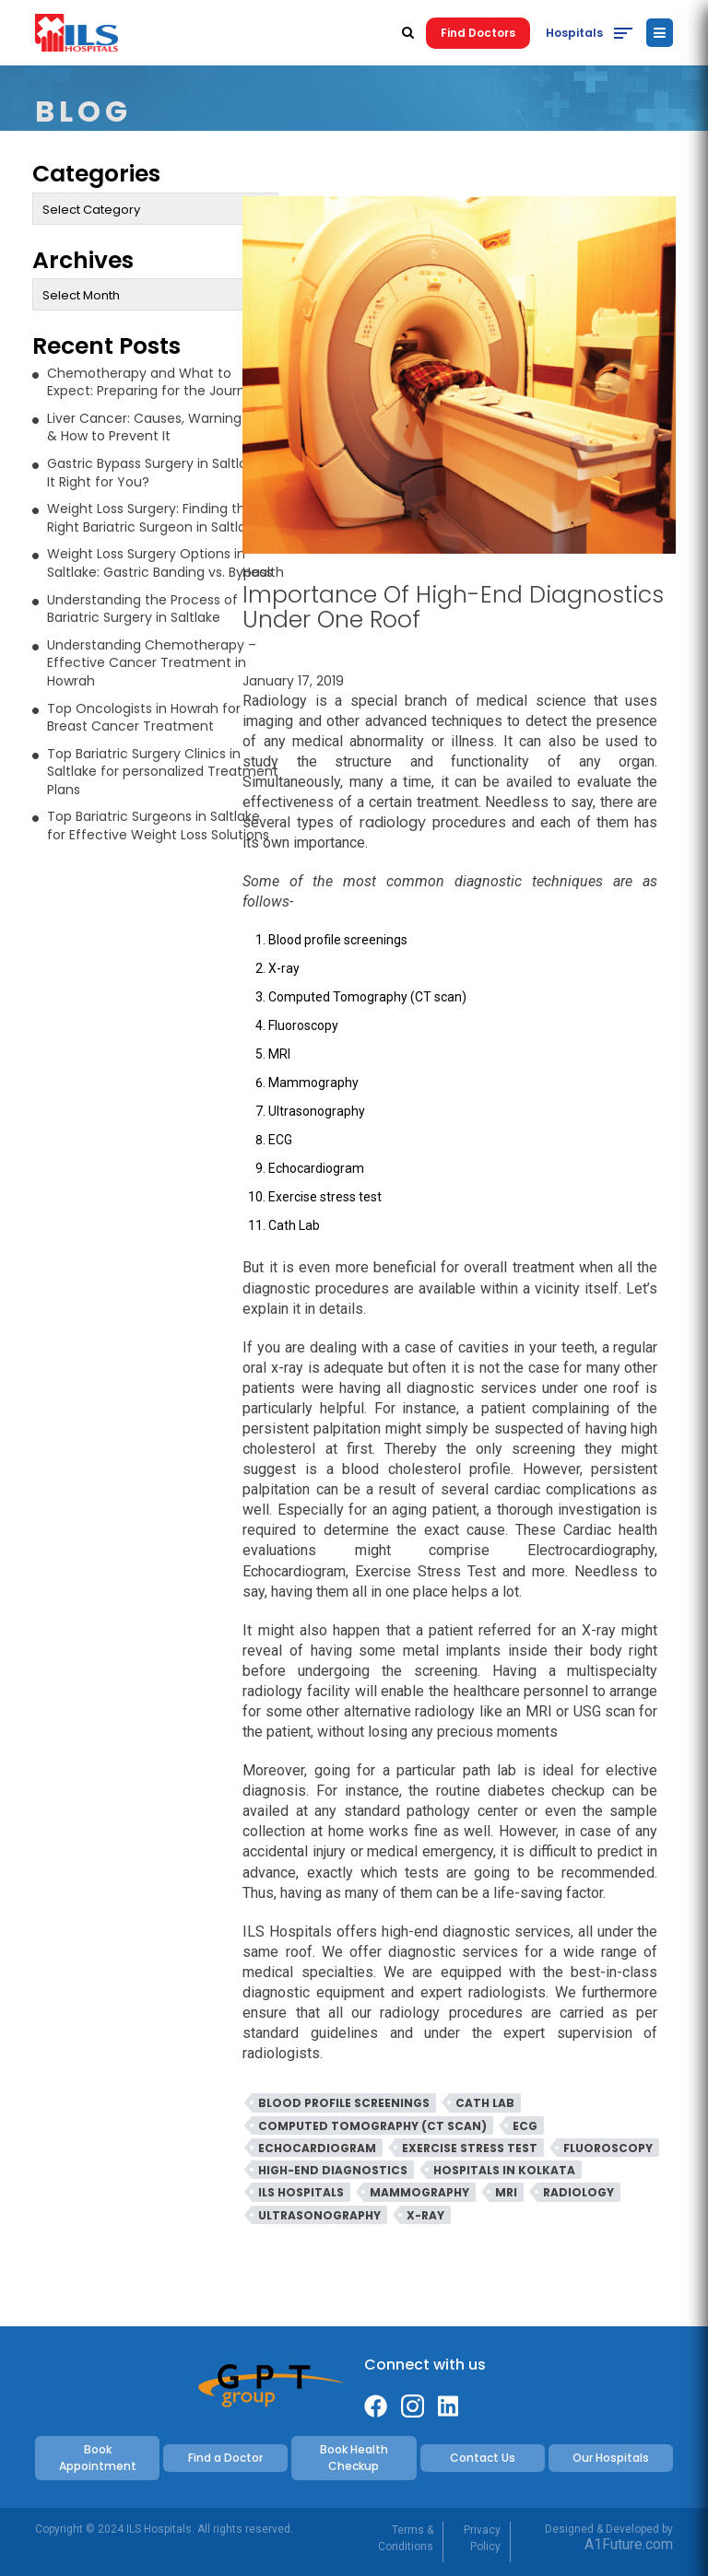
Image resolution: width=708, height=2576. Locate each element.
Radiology (578, 2192)
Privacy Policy (482, 2538)
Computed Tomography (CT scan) (372, 2126)
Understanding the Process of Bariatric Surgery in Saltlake (142, 609)
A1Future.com (628, 2544)
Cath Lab (484, 2103)
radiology (392, 822)
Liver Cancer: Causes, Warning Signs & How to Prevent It (162, 427)
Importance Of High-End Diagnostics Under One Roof (453, 607)
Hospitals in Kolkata (504, 2170)
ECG (525, 2126)
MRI (506, 2192)
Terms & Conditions (405, 2538)
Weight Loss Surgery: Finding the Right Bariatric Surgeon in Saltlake (154, 517)
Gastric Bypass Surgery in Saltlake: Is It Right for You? (162, 472)
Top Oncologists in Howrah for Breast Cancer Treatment (144, 717)
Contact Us (482, 2457)
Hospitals (574, 33)
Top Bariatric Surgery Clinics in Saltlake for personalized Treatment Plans (162, 771)
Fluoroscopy (608, 2148)
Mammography (419, 2192)
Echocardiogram (317, 2148)
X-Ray (425, 2215)
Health (263, 572)
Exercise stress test (469, 2148)
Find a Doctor (225, 2457)
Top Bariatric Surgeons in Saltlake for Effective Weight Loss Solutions (158, 825)
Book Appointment (97, 2457)
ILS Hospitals (301, 2192)
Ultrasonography (319, 2215)
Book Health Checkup (354, 2457)
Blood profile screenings (344, 2103)
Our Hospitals (610, 2457)
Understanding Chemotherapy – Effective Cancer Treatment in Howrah (151, 663)
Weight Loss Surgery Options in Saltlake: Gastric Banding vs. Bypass (160, 562)
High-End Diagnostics (332, 2170)
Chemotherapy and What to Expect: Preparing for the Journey (154, 382)
